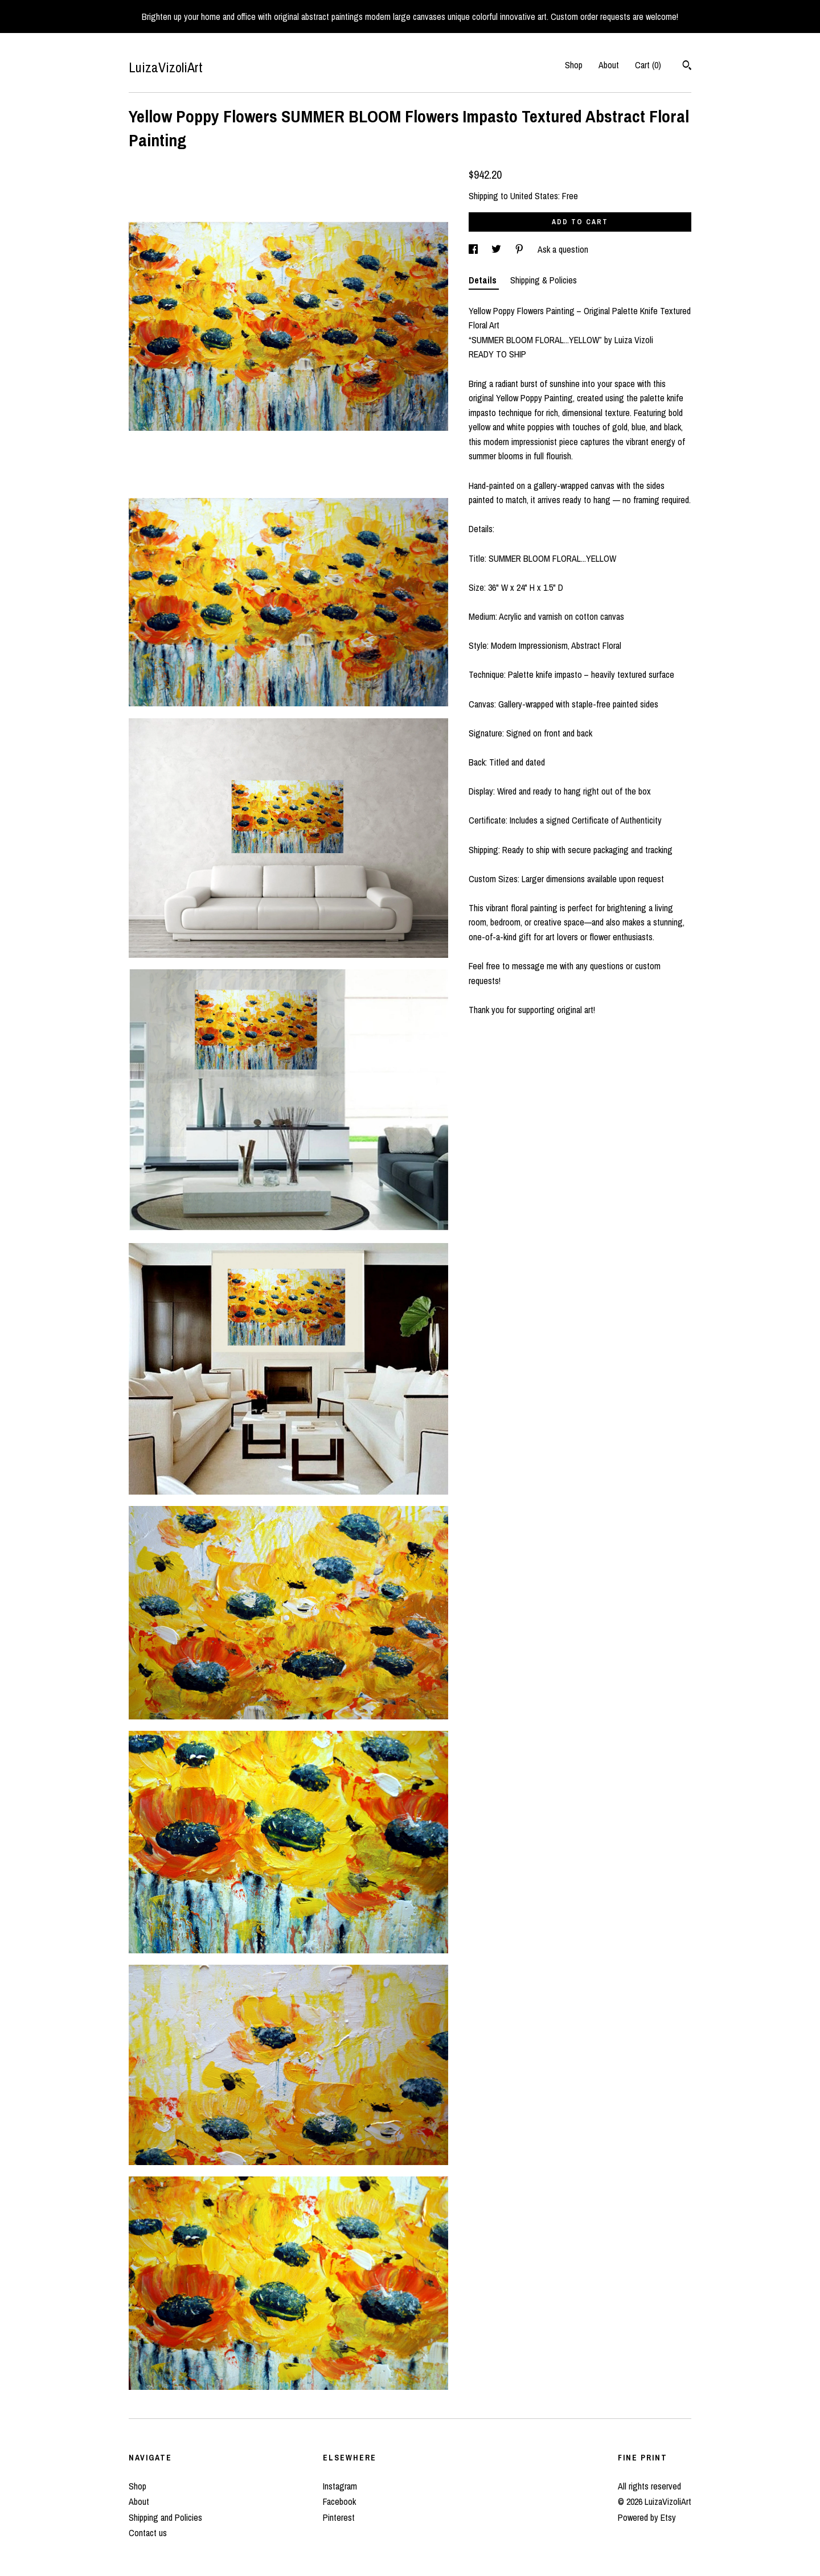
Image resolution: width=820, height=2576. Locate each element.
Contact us (148, 2532)
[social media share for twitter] (497, 249)
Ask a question (563, 249)
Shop (574, 65)
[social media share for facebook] (474, 249)
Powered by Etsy (647, 2517)
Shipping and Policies (165, 2517)
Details (484, 280)
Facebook (339, 2501)
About (608, 65)
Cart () (648, 65)
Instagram (340, 2486)
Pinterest (339, 2517)
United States (534, 196)
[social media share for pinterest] (520, 249)
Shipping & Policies (543, 280)
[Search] (687, 66)
